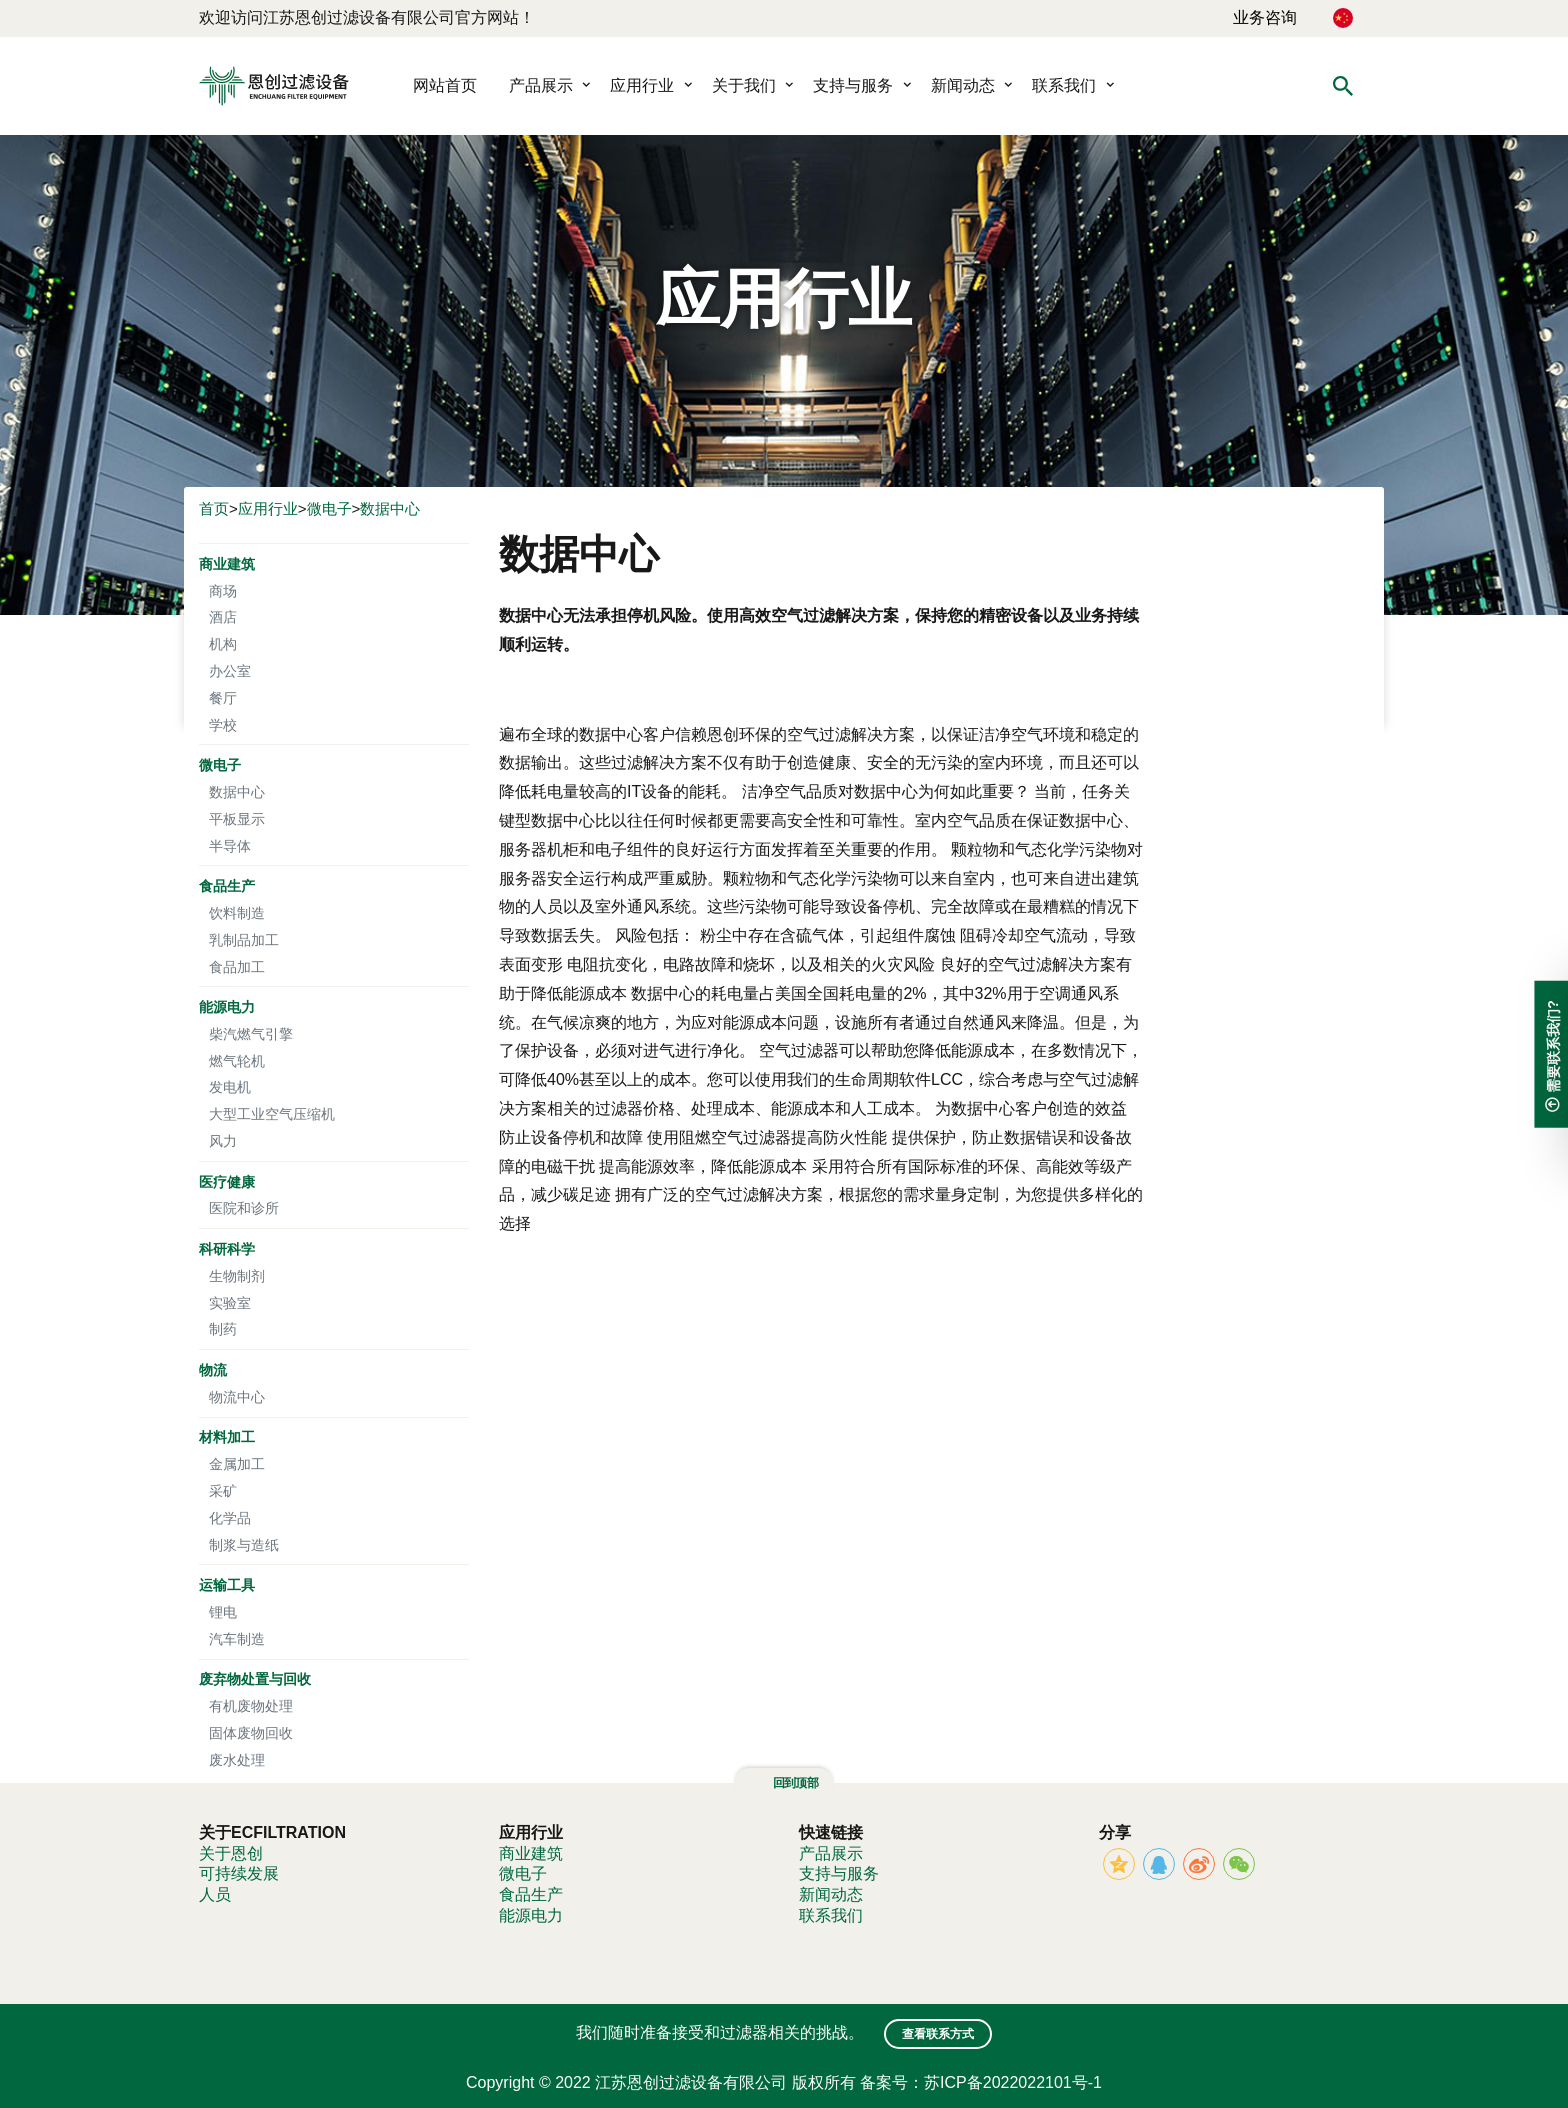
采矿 (223, 1490)
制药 (223, 1328)
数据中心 (390, 508)
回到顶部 (784, 1783)
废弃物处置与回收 (255, 1678)
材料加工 (227, 1436)
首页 (214, 508)
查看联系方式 (938, 2034)
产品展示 (541, 85)
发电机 (230, 1086)
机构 (223, 643)
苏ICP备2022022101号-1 (1013, 2082)
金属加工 (237, 1463)
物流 (213, 1369)
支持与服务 (853, 85)
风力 (223, 1140)
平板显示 (237, 818)
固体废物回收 (251, 1732)
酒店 (223, 616)
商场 (223, 590)
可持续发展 (239, 1873)
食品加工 (237, 966)
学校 (223, 724)
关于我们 (744, 85)
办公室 (230, 670)
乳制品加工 (244, 939)
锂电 (223, 1611)
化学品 (230, 1517)
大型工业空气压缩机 (272, 1113)
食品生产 (227, 885)
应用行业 (642, 85)
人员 (215, 1894)
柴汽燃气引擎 (251, 1033)
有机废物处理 (251, 1705)
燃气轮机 (237, 1060)
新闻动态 (963, 85)
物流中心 (237, 1396)
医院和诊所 (244, 1207)
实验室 (230, 1302)
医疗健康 (227, 1181)
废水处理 (237, 1759)
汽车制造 (237, 1638)
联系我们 (1064, 85)
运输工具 (227, 1584)
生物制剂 (237, 1275)
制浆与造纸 (244, 1544)
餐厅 (223, 697)
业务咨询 (1265, 17)
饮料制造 (237, 912)
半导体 (230, 845)
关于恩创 (231, 1853)
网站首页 (445, 85)
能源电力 (227, 1006)
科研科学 (227, 1248)
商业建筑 (227, 563)
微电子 (329, 508)
